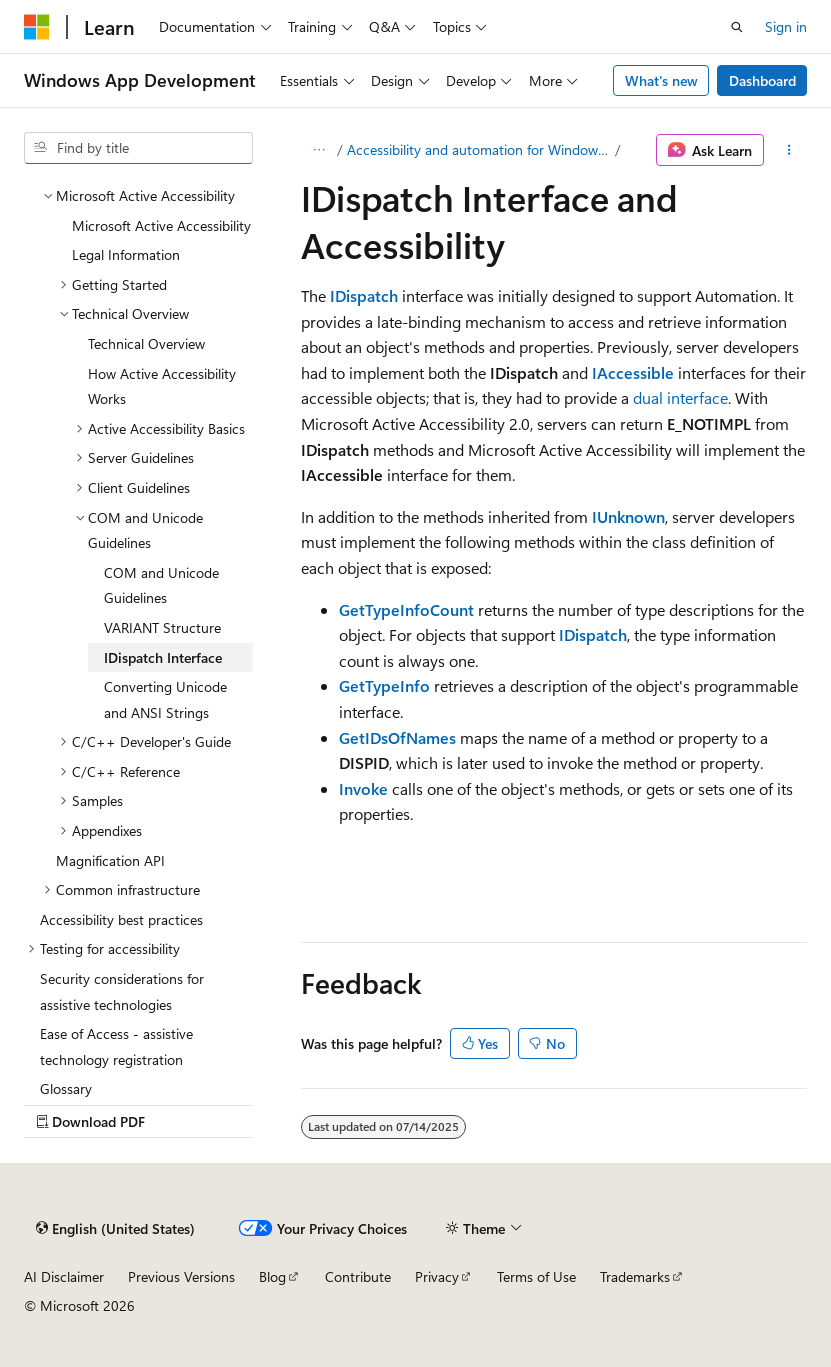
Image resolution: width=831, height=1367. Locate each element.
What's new (661, 80)
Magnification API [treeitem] (110, 860)
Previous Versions (181, 1276)
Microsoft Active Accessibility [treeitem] (161, 225)
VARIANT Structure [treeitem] (162, 627)
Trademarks (635, 1276)
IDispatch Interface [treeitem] (163, 657)
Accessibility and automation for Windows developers (479, 149)
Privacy (437, 1276)
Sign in (786, 26)
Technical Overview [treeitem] (146, 343)
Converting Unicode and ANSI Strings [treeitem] (165, 699)
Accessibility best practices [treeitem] (121, 919)
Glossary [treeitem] (66, 1088)
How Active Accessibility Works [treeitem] (162, 386)
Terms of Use (536, 1276)
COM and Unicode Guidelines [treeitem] (161, 585)
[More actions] (789, 150)
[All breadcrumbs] (318, 150)
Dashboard (762, 80)
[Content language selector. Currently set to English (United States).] (115, 1228)
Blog (272, 1276)
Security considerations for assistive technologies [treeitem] (122, 991)
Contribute (358, 1276)
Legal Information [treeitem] (126, 254)
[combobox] (138, 148)
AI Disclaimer (64, 1276)
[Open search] (737, 27)
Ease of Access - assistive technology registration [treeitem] (116, 1046)
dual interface (680, 397)
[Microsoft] (37, 27)
